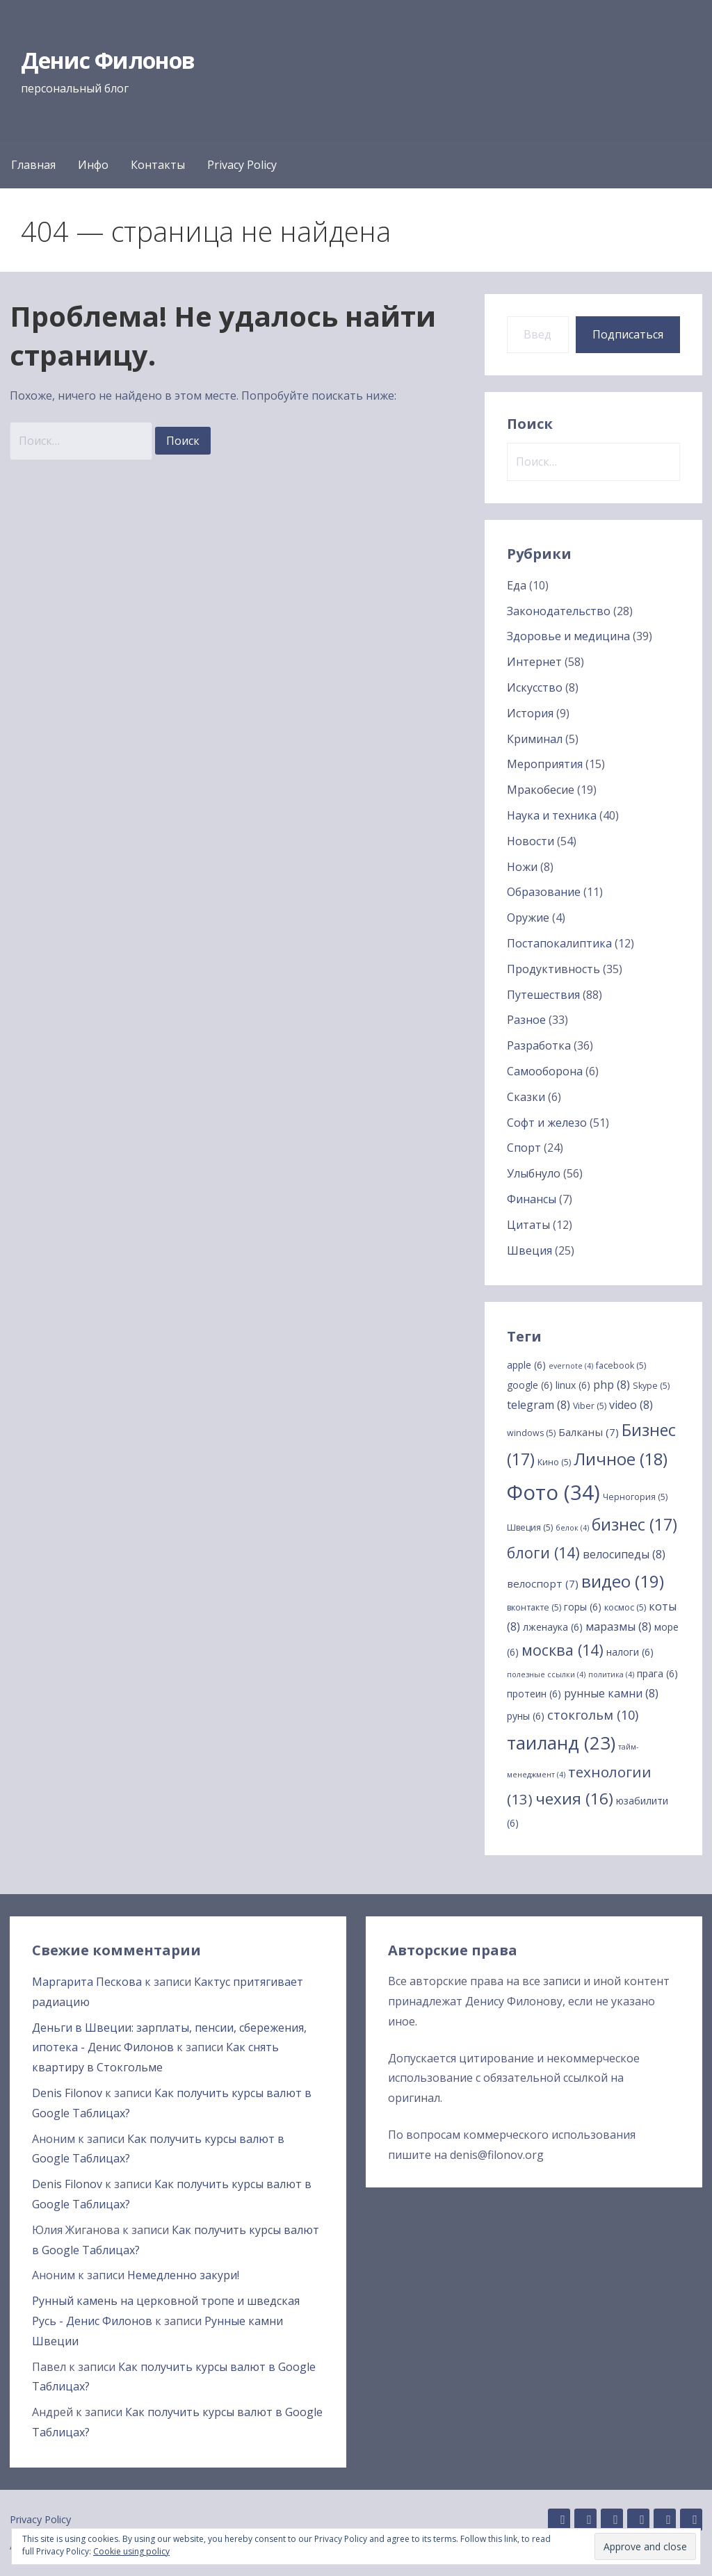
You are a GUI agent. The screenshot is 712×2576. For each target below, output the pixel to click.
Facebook (638, 2520)
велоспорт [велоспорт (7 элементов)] (542, 1583)
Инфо (93, 164)
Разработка (539, 1045)
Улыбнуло (533, 1173)
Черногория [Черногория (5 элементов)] (635, 1497)
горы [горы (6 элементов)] (582, 1606)
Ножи (522, 866)
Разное (526, 1019)
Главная (33, 164)
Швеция (529, 1250)
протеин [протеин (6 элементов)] (534, 1693)
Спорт (524, 1147)
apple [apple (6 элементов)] (526, 1364)
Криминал (535, 739)
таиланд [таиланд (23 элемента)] (561, 1742)
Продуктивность (553, 969)
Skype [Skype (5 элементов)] (651, 1386)
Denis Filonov (67, 2093)
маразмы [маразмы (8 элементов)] (618, 1626)
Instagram (612, 2520)
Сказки (526, 1096)
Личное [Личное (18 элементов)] (621, 1459)
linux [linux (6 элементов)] (573, 1385)
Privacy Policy (242, 164)
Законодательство (558, 611)
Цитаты (528, 1224)
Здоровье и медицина (568, 636)
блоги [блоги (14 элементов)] (543, 1552)
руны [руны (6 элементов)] (525, 1715)
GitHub (559, 2520)
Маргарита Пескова (87, 1981)
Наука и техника (552, 815)
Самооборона (545, 1071)
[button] (645, 2546)
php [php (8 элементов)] (611, 1384)
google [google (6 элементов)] (530, 1385)
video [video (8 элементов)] (631, 1404)
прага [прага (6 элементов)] (657, 1673)
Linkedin (585, 2520)
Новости (530, 841)
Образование (544, 891)
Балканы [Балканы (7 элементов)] (588, 1432)
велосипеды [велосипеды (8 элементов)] (624, 1554)
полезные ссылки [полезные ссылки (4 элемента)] (546, 1674)
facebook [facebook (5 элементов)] (621, 1365)
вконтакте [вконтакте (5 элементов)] (534, 1607)
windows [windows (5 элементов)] (531, 1433)
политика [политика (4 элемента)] (611, 1674)
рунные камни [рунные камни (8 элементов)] (611, 1693)
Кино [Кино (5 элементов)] (554, 1462)
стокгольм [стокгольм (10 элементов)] (592, 1714)
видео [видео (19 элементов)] (622, 1581)
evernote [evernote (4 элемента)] (571, 1366)
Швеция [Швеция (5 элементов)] (530, 1527)
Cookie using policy (131, 2551)
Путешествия (543, 994)
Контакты (158, 164)
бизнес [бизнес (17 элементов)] (634, 1524)
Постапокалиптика (559, 943)
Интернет (534, 661)
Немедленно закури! (183, 2275)
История (530, 713)
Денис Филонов (108, 60)
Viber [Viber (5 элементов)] (589, 1406)
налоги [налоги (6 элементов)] (630, 1651)
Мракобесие (540, 789)
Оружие (528, 917)
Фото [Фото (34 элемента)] (553, 1492)
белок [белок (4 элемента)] (572, 1528)
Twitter (665, 2520)
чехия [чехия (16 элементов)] (574, 1798)
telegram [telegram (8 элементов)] (538, 1404)
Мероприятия (545, 764)
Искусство (535, 687)
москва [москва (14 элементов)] (562, 1650)
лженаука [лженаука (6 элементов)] (553, 1626)
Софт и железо (547, 1122)
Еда (516, 585)
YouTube (691, 2520)
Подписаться (627, 334)
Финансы (531, 1199)
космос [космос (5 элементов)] (625, 1607)
